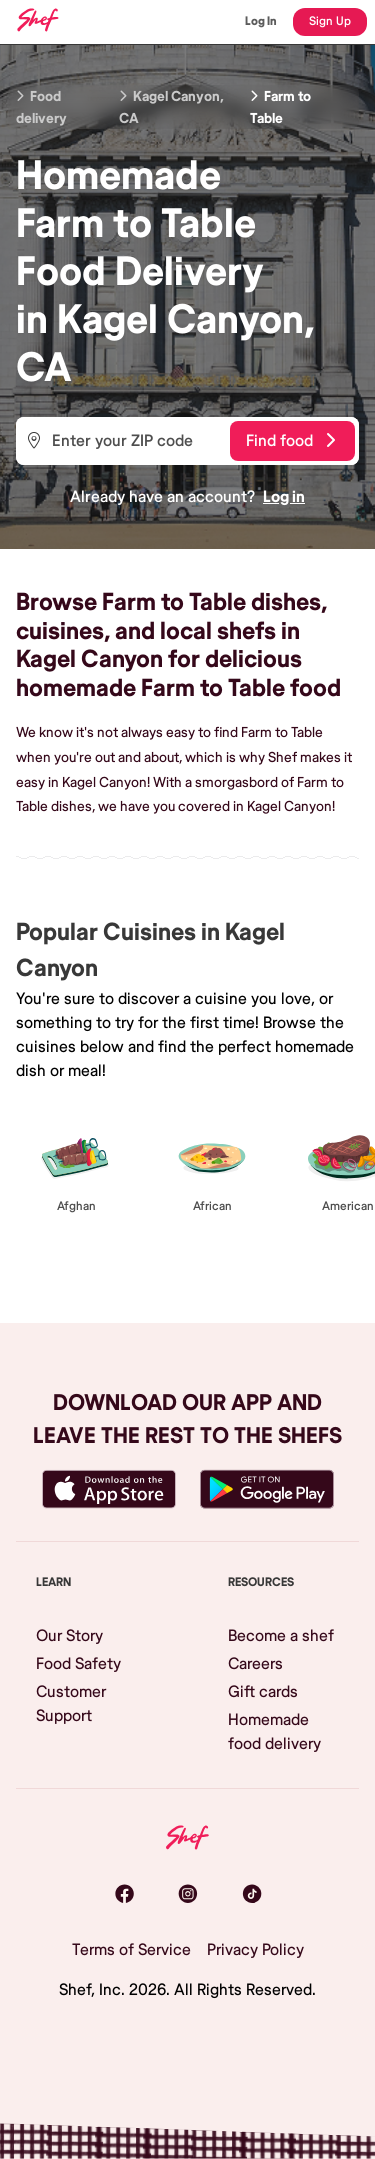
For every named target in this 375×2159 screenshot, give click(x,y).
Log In (261, 21)
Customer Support (71, 1704)
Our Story (69, 1636)
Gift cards (263, 1692)
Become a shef (281, 1636)
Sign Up (330, 21)
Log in (284, 497)
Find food (290, 441)
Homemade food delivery (274, 1732)
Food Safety (78, 1664)
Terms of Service (131, 1950)
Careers (255, 1664)
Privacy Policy (255, 1950)
